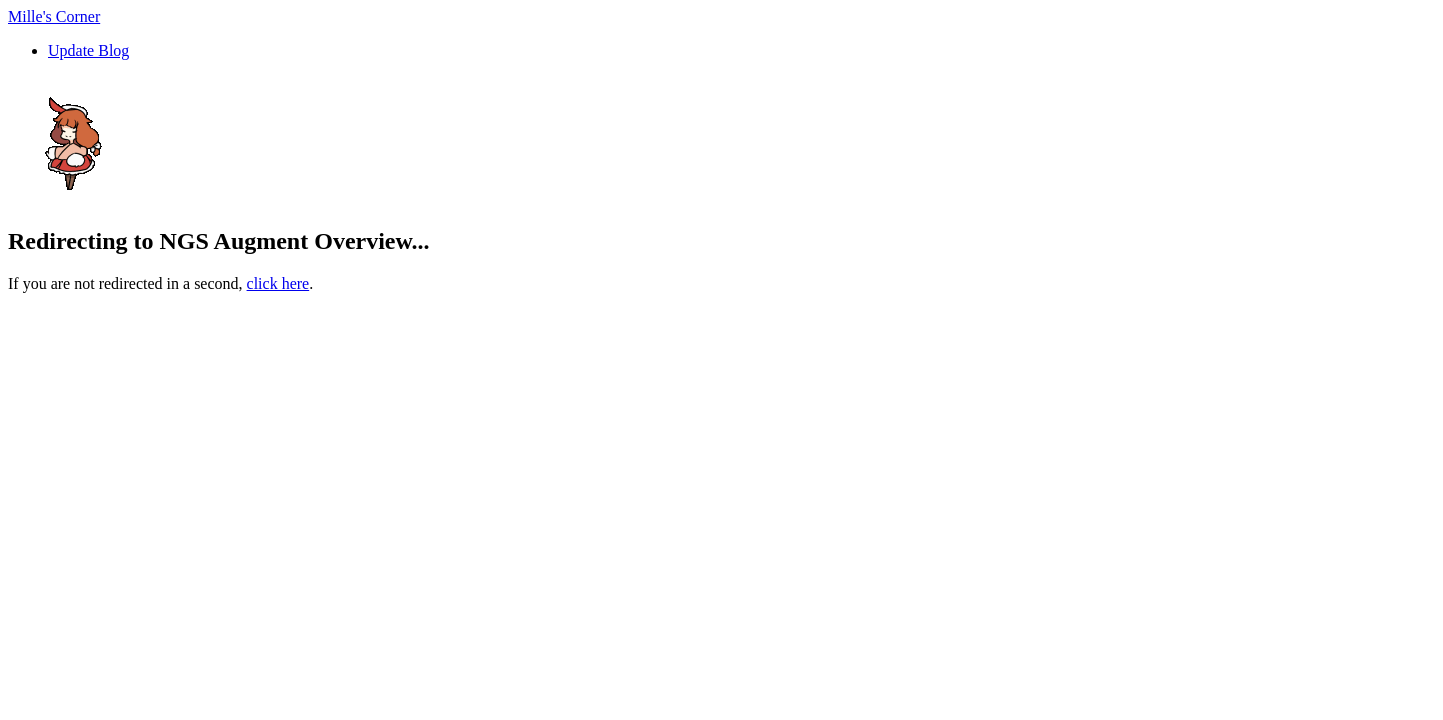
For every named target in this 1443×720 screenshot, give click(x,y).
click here (278, 283)
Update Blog (88, 50)
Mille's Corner (54, 16)
